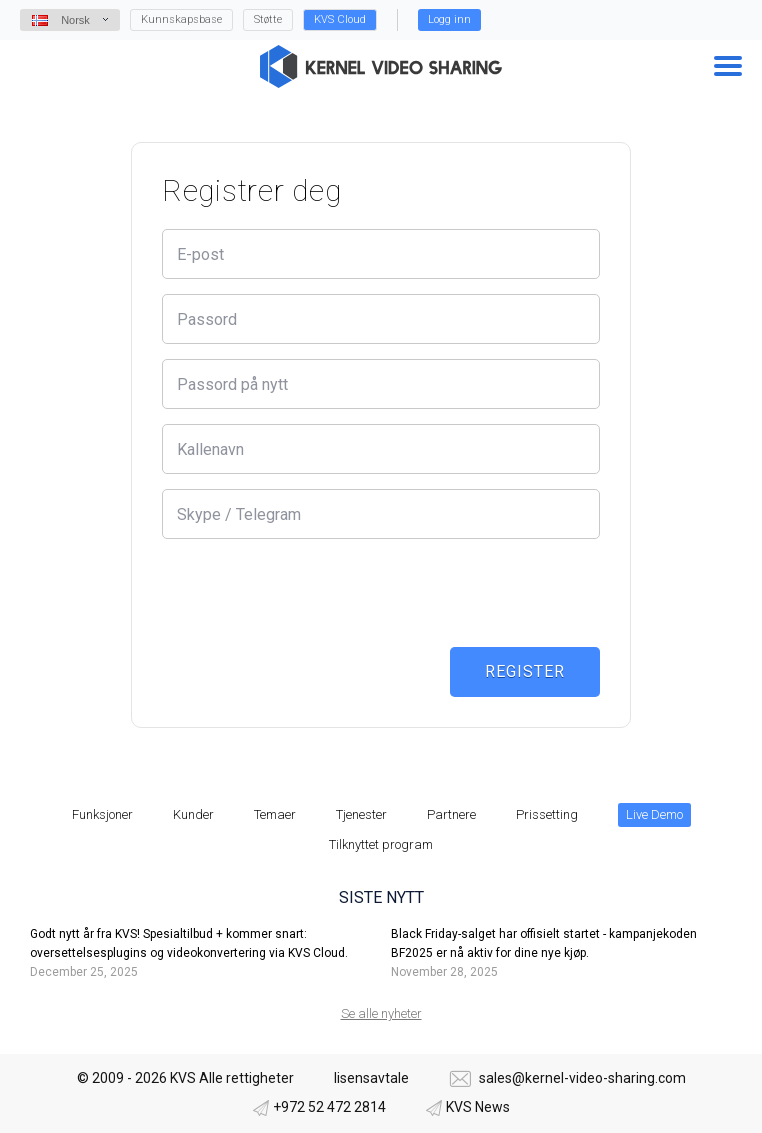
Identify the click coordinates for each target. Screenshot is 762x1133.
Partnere (451, 814)
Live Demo (654, 814)
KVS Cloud (340, 19)
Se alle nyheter (381, 1013)
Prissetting (547, 814)
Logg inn (449, 19)
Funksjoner (102, 814)
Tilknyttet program (381, 844)
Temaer (275, 814)
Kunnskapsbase (181, 19)
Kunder (193, 814)
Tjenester (361, 814)
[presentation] (314, 593)
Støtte (268, 19)
